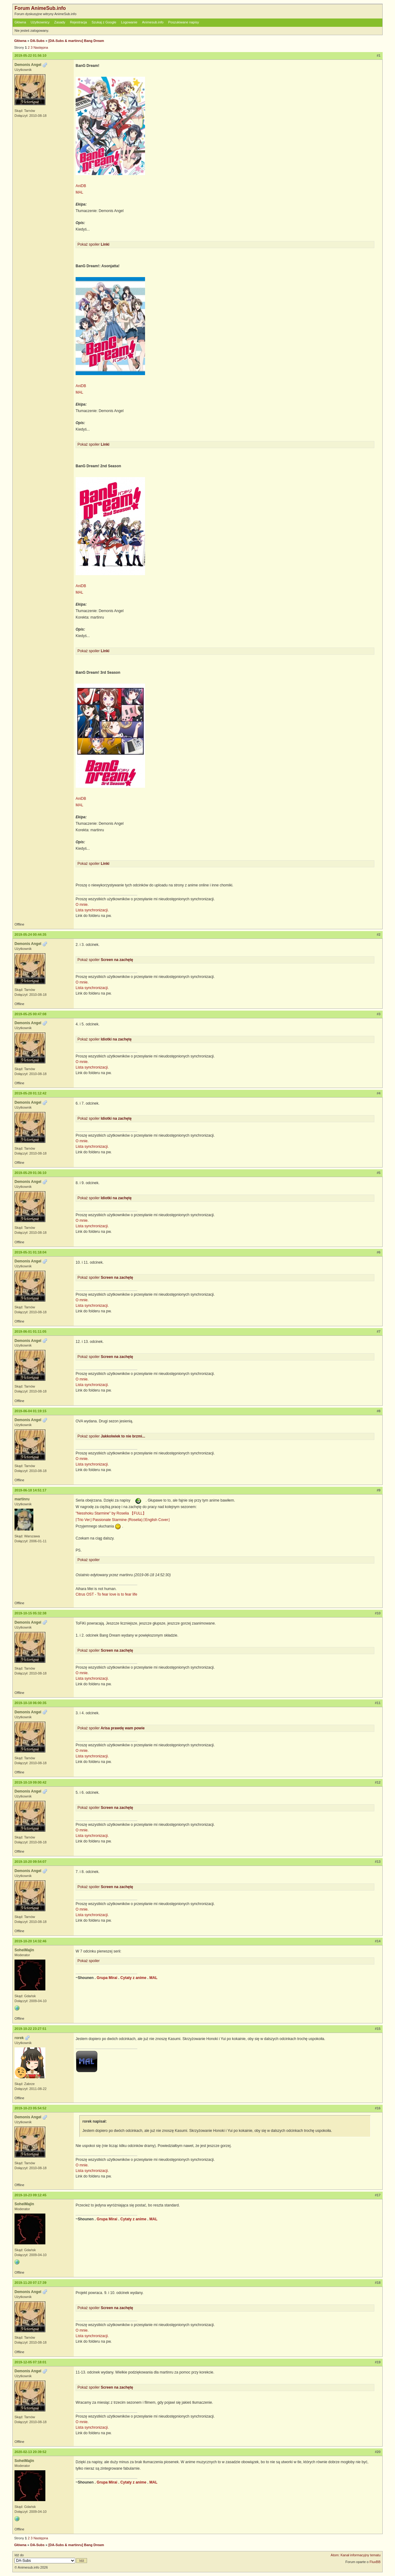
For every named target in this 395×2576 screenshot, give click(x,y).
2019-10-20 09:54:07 (30, 1861)
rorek (19, 2038)
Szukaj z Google (104, 22)
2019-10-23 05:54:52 (30, 2108)
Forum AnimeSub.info (40, 8)
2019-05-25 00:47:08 (30, 1014)
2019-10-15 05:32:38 (30, 1613)
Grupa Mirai (107, 1978)
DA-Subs (37, 41)
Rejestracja (78, 22)
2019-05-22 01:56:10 (30, 55)
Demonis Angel (28, 65)
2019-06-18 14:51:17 (30, 1490)
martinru (22, 1499)
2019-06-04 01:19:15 (30, 1411)
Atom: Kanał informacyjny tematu (355, 2555)
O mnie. (82, 904)
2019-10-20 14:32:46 (30, 1941)
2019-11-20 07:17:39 (30, 2282)
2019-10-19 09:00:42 (30, 1782)
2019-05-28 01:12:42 (30, 1093)
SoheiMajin (24, 1950)
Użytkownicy (40, 22)
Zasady (59, 22)
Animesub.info (153, 22)
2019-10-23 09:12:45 (30, 2195)
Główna (20, 22)
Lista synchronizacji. (92, 910)
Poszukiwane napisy (183, 22)
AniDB (81, 186)
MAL (79, 192)
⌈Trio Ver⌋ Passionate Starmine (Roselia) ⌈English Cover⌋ (123, 1520)
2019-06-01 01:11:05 (30, 1331)
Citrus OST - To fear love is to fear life (106, 1594)
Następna (40, 47)
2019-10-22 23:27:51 (30, 2028)
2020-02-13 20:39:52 (30, 2452)
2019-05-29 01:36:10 (30, 1173)
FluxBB (375, 2562)
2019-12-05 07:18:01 (30, 2362)
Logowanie (129, 22)
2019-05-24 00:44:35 (30, 934)
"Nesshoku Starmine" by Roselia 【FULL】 (111, 1513)
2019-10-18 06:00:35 (30, 1703)
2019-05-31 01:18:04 (30, 1252)
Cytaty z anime (133, 1978)
